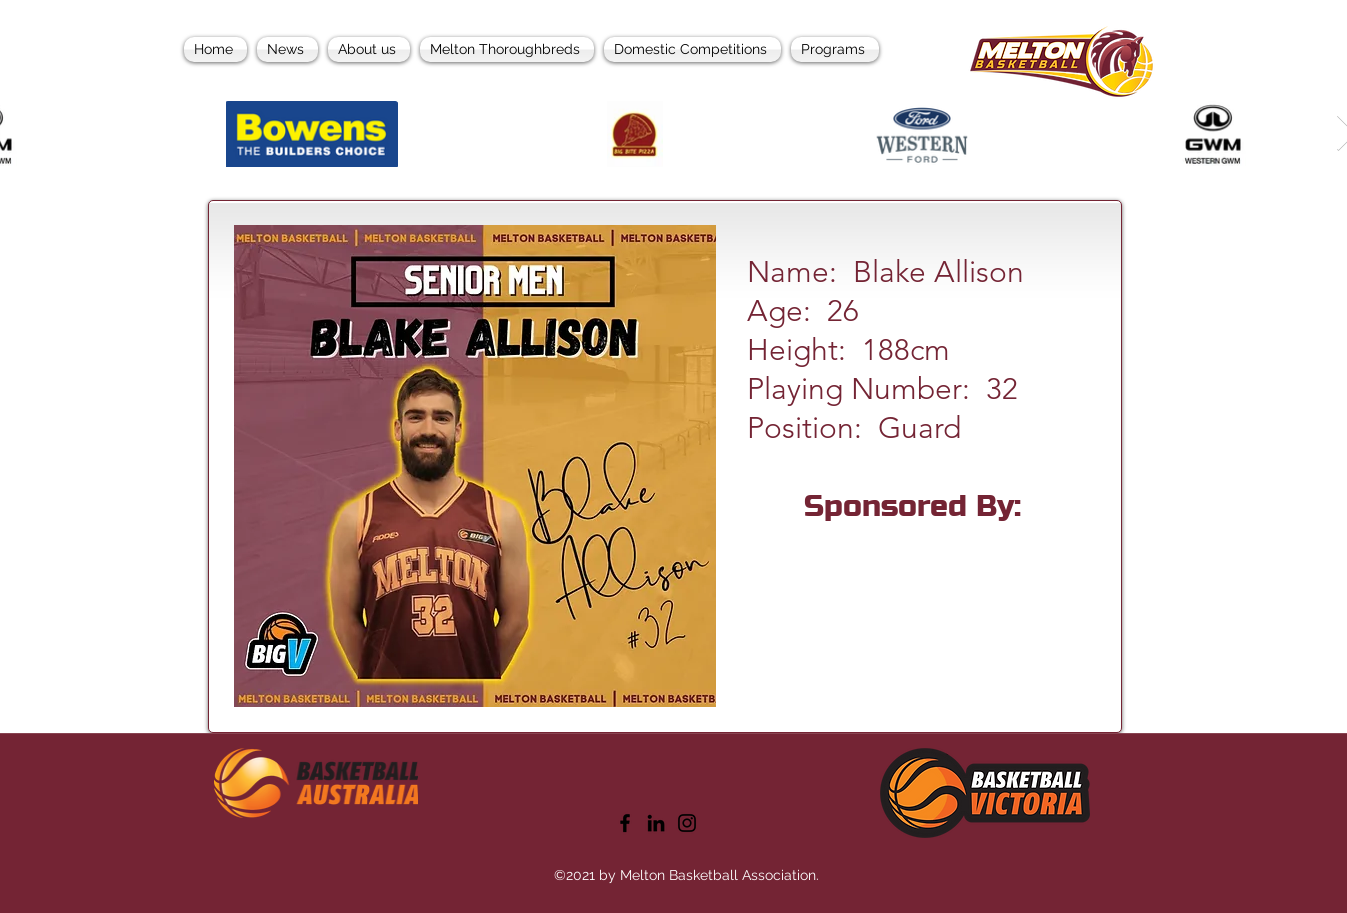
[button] (832, 49)
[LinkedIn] (656, 823)
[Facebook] (625, 823)
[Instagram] (687, 823)
